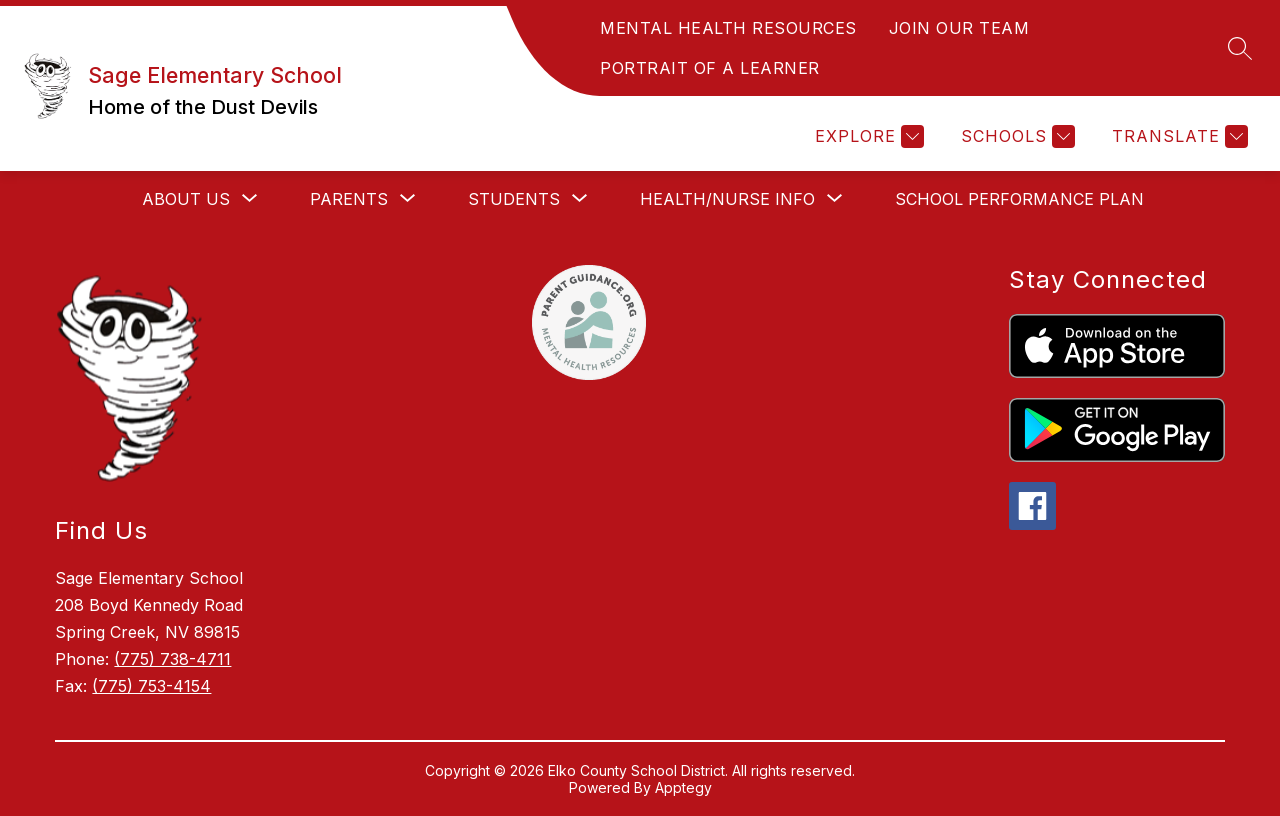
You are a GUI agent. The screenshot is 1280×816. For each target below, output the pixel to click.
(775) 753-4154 (151, 686)
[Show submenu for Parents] (349, 199)
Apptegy (683, 787)
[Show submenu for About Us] (186, 199)
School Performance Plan (1019, 199)
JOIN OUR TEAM (959, 28)
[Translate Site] (1177, 136)
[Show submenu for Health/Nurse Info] (727, 199)
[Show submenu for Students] (514, 199)
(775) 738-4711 (172, 659)
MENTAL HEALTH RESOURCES (728, 28)
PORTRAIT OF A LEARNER (710, 68)
